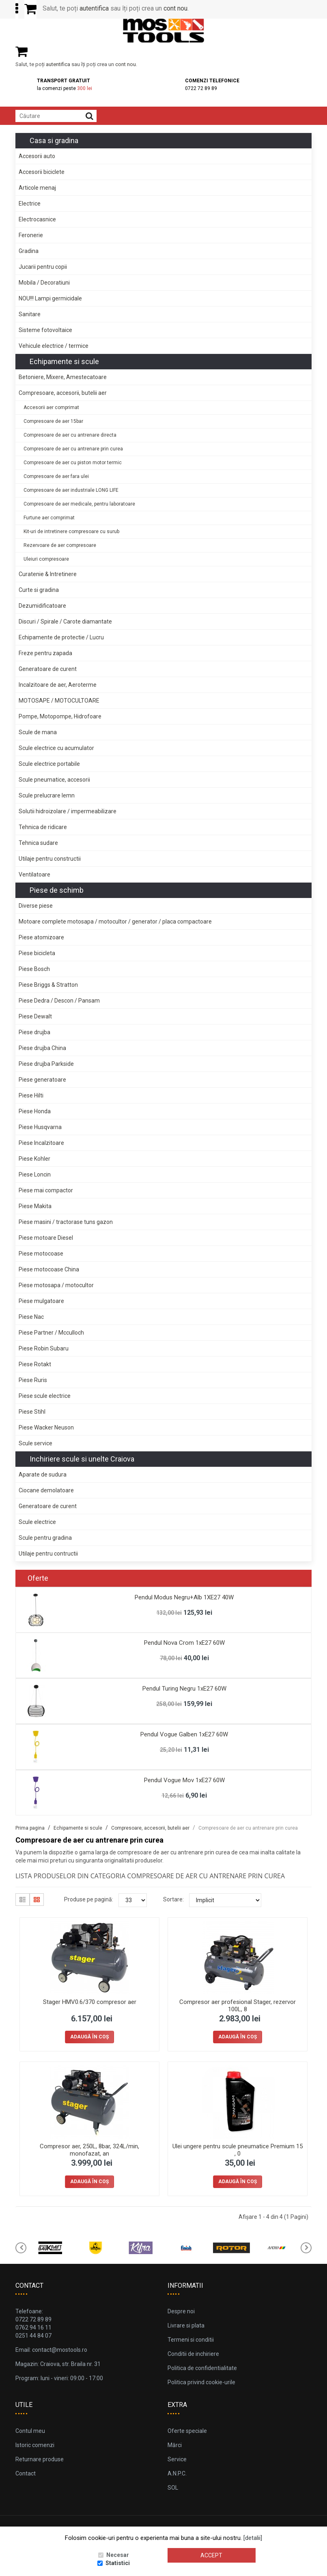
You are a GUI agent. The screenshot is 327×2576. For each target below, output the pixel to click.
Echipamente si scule (64, 361)
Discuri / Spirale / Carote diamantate (65, 621)
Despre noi (181, 2311)
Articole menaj (37, 187)
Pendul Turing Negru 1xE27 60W (184, 1688)
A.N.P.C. (177, 2473)
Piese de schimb (57, 890)
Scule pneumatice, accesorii (54, 779)
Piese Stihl (32, 1411)
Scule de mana (38, 732)
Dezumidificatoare (42, 605)
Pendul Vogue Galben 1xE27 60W (184, 1734)
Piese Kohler (34, 1158)
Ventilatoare (34, 874)
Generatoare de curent (48, 669)
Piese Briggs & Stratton (48, 985)
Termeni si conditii (191, 2339)
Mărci (175, 2445)
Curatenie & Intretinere (48, 574)
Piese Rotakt (35, 1364)
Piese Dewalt (35, 1016)
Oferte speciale (187, 2431)
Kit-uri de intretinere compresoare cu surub (71, 531)
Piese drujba (34, 1032)
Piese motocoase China (49, 1269)
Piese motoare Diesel (46, 1237)
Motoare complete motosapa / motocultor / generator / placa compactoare (115, 921)
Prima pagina (30, 1828)
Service (177, 2459)
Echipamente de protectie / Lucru (61, 637)
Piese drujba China (42, 1048)
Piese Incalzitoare (41, 1143)
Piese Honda (35, 1111)
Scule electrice (37, 1522)
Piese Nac (31, 1317)
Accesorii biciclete (42, 172)
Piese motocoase (41, 1253)
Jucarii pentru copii (43, 267)
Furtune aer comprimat (49, 518)
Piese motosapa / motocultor (56, 1285)
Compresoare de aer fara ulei (56, 476)
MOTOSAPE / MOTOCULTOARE (59, 700)
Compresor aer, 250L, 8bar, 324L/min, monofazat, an (89, 2150)
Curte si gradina (39, 590)
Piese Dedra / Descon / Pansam (59, 1000)
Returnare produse (39, 2459)
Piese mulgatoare (41, 1301)
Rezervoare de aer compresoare (60, 545)
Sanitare (30, 314)
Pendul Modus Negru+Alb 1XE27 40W (184, 1597)
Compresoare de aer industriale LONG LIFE (71, 490)
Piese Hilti (31, 1095)
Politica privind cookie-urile (201, 2382)
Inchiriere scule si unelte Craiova (82, 1459)
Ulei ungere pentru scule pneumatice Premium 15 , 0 (237, 2150)
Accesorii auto (37, 156)
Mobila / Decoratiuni (44, 282)
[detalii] (252, 2538)
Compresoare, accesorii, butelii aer (63, 393)
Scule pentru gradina (45, 1537)
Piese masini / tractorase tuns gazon (66, 1222)
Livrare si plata (186, 2325)
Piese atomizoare (41, 937)
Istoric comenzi (34, 2445)
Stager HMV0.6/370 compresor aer (89, 2002)
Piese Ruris (33, 1380)
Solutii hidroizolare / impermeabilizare (67, 811)
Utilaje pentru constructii (50, 858)
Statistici (117, 2563)
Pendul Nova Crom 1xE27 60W (184, 1642)
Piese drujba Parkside (46, 1064)
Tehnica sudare (38, 843)
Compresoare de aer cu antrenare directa (70, 435)
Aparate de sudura (43, 1474)
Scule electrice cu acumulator (56, 748)
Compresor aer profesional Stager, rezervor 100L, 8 (237, 2005)
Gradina (29, 251)
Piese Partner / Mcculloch (51, 1332)
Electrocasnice (37, 219)
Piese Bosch (34, 969)
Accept (211, 2555)
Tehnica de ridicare (43, 827)
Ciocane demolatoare (46, 1490)
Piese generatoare (42, 1079)
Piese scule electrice (45, 1396)
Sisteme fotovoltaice (45, 330)
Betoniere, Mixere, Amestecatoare (63, 377)
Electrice (30, 203)
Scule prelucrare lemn (47, 795)
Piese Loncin (35, 1174)
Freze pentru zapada (45, 653)
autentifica (94, 8)
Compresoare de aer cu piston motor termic (73, 462)
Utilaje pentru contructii (48, 1553)
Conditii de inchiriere (193, 2354)
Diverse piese (36, 905)
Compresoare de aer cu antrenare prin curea (73, 449)
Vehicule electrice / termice (53, 346)
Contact (25, 2473)
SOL (173, 2487)
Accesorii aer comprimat (51, 407)
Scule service (35, 1443)
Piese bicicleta (37, 953)
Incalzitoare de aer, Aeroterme (58, 685)
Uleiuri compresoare (46, 559)
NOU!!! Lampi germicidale (50, 298)
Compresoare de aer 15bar (53, 421)
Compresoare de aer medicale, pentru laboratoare (79, 504)
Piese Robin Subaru (44, 1348)
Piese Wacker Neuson (46, 1427)
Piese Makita (35, 1206)
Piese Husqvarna (40, 1127)
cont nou (175, 8)
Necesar (117, 2555)
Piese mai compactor (46, 1190)
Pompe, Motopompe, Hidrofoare (60, 716)
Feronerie (31, 235)
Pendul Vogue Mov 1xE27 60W (184, 1780)
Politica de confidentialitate (202, 2368)
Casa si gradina (54, 140)
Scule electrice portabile (49, 764)
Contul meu (30, 2431)
